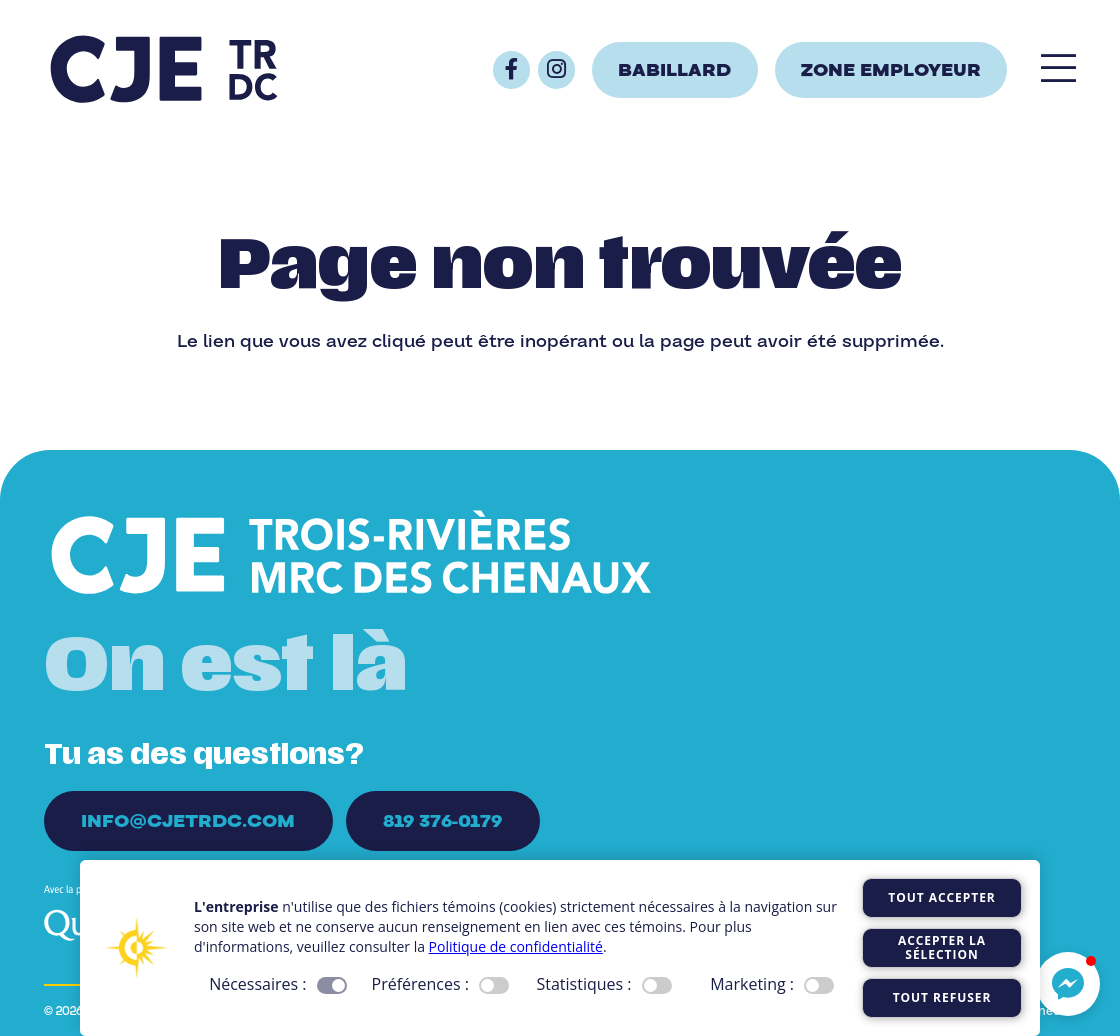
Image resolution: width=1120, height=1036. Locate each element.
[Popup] (1058, 69)
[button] (1068, 984)
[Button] (511, 69)
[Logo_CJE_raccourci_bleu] (164, 70)
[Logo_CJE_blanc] (351, 555)
